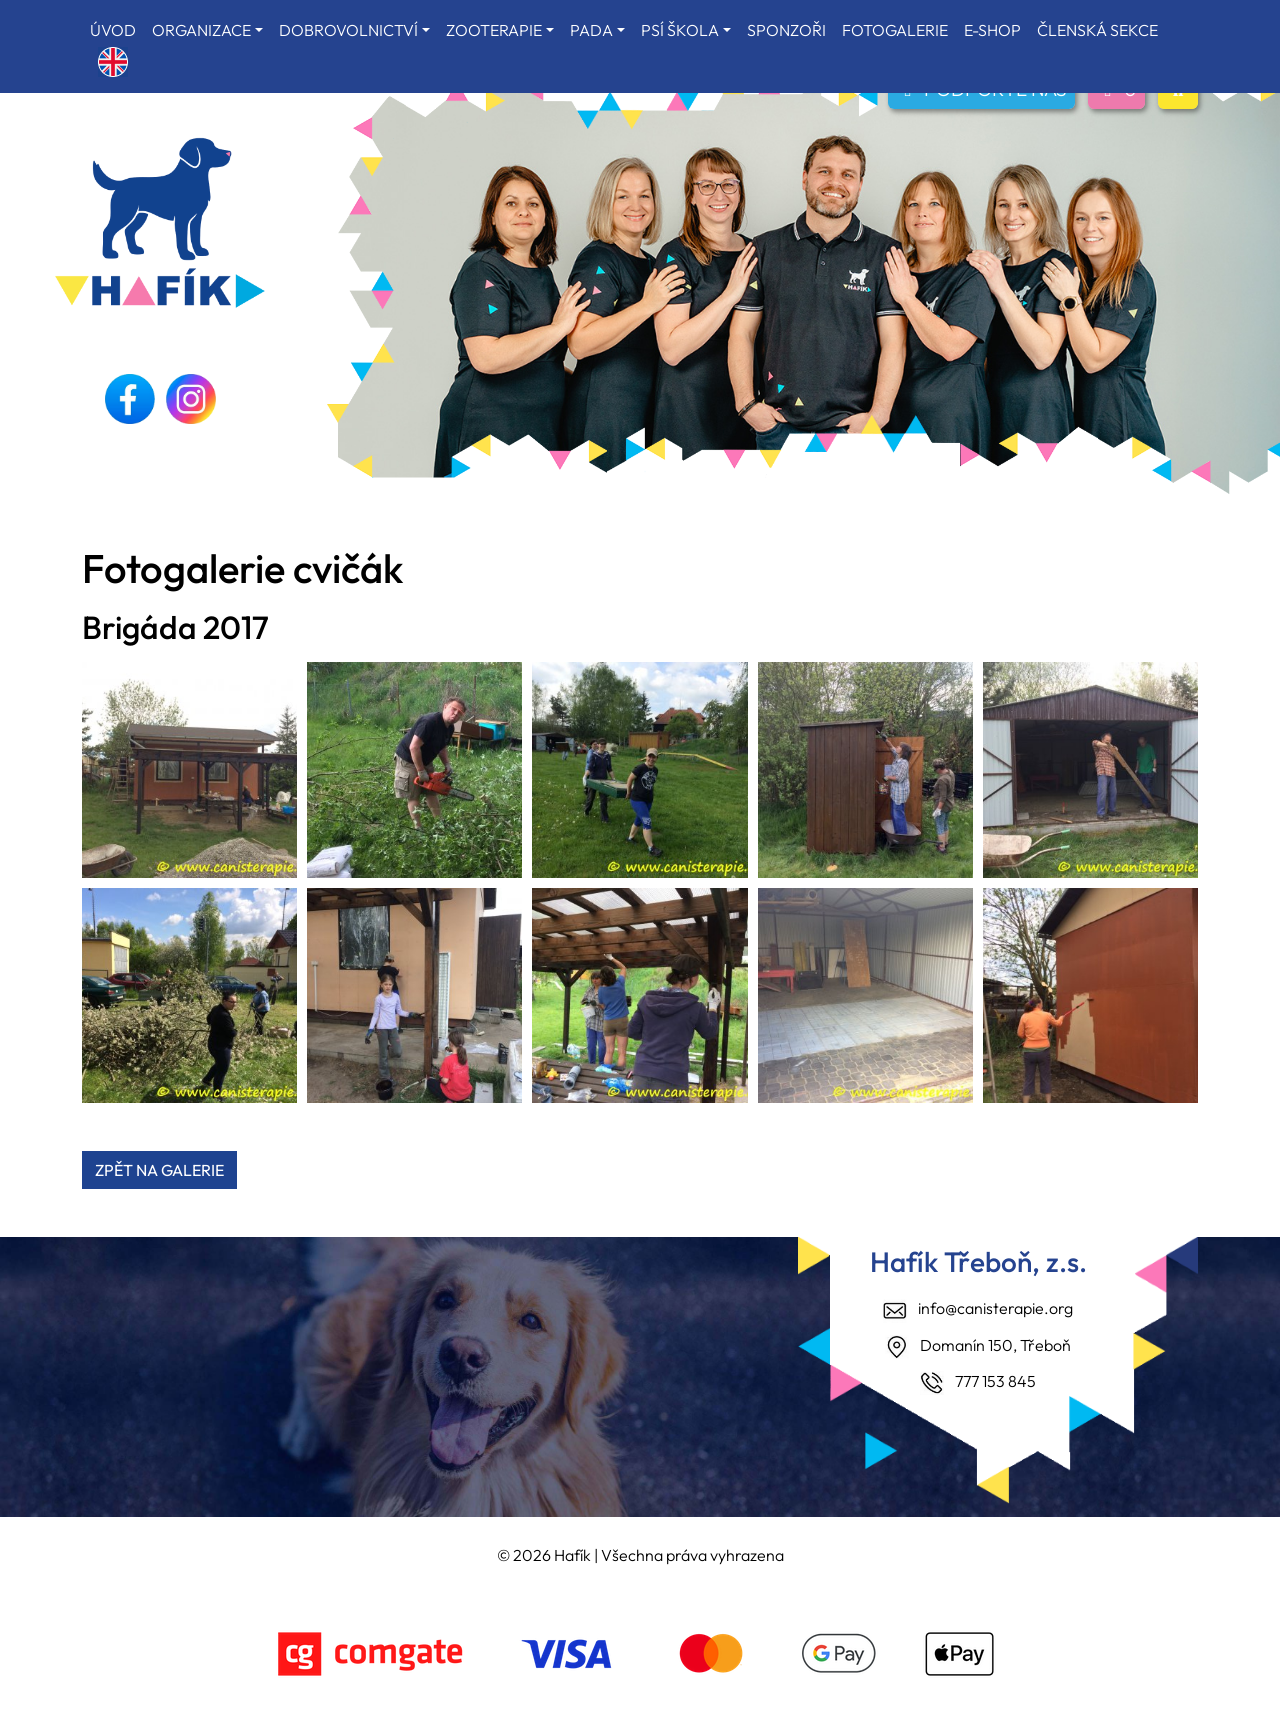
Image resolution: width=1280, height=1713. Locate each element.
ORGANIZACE (201, 30)
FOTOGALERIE (895, 30)
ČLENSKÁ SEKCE (1097, 30)
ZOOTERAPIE (494, 30)
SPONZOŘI (786, 30)
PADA (591, 30)
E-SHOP (992, 30)
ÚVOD (113, 30)
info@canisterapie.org (995, 1308)
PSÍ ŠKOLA (680, 30)
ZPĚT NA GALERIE (159, 1170)
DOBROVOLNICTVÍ (348, 30)
